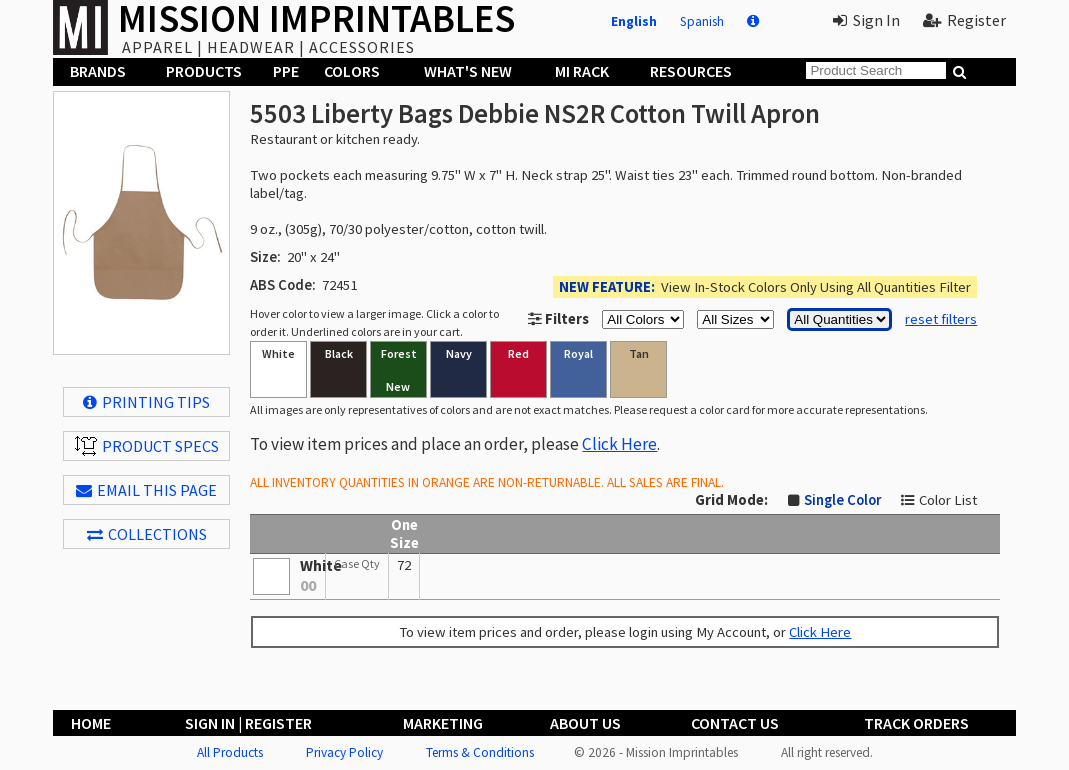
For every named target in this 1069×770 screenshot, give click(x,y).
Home (91, 723)
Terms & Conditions (480, 752)
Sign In (866, 20)
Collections (147, 534)
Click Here (619, 444)
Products (204, 71)
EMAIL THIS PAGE (146, 490)
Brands (98, 71)
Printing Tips (146, 402)
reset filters (941, 319)
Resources (691, 71)
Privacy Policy (344, 752)
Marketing (443, 723)
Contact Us (735, 723)
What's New (468, 71)
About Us (585, 723)
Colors (352, 71)
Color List (948, 500)
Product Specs (147, 446)
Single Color (842, 500)
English (634, 21)
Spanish (702, 21)
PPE (286, 71)
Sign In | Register (248, 723)
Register (964, 20)
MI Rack (582, 71)
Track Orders (916, 723)
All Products (230, 752)
